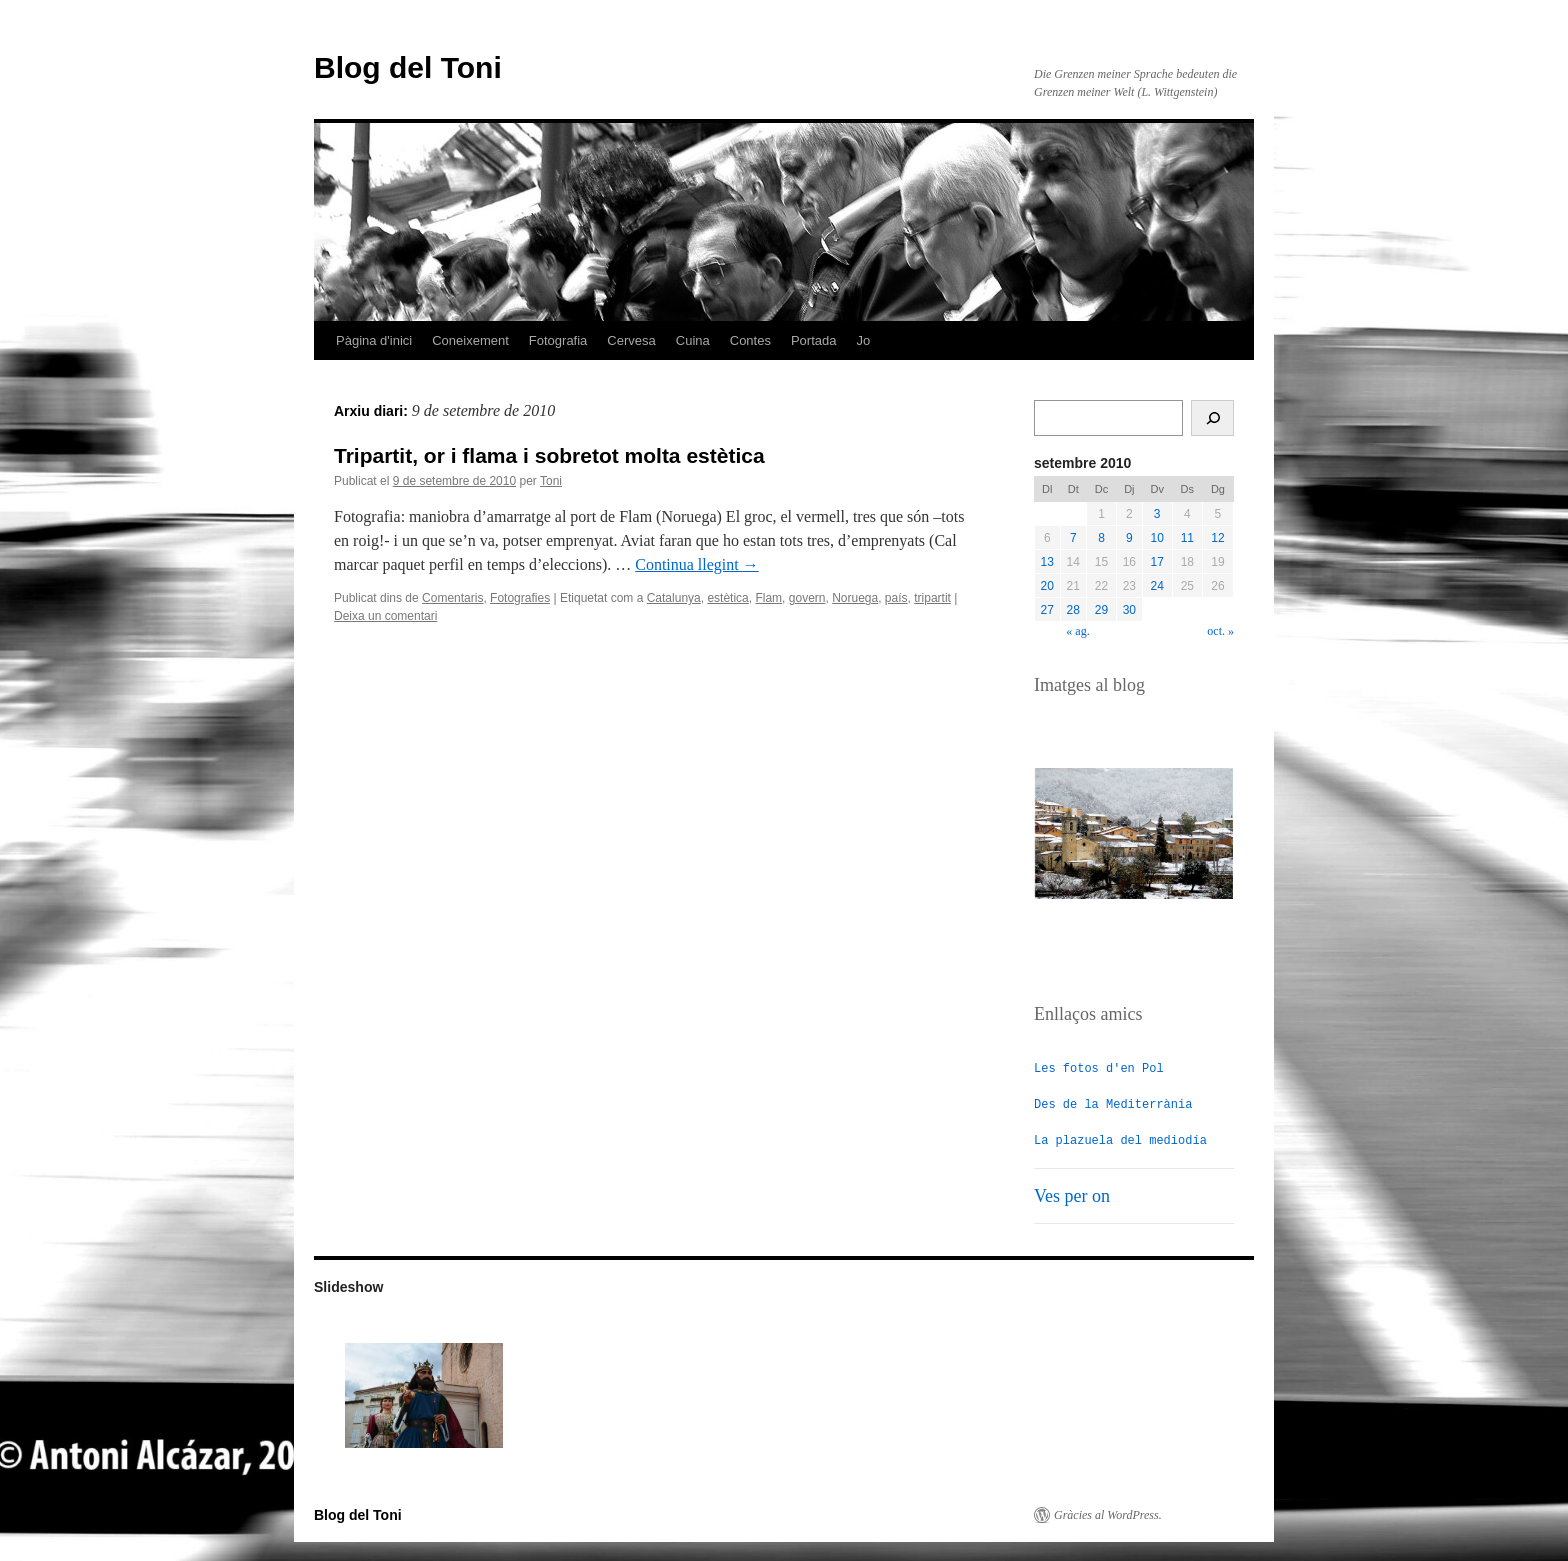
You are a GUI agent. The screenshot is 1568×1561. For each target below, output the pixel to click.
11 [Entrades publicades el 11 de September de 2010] (1187, 538)
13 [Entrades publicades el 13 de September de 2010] (1047, 562)
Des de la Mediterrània (1113, 1103)
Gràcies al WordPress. (1108, 1514)
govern (807, 598)
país (896, 598)
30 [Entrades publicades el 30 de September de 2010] (1129, 610)
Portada (814, 340)
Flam (768, 598)
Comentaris (452, 598)
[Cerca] (1212, 418)
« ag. (1077, 631)
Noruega (855, 598)
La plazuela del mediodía (1120, 1139)
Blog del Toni (408, 67)
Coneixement (470, 340)
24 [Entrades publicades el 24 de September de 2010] (1157, 586)
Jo (864, 340)
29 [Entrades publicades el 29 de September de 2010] (1101, 610)
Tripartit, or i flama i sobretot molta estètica (549, 455)
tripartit (932, 598)
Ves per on (1072, 1195)
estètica (727, 598)
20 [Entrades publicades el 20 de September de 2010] (1047, 586)
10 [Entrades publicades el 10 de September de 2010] (1157, 538)
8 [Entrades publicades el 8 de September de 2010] (1101, 538)
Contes (750, 340)
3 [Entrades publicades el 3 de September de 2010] (1157, 514)
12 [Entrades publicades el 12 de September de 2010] (1217, 538)
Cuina (693, 340)
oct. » (1220, 631)
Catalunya (674, 598)
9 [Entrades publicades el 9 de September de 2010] (1129, 538)
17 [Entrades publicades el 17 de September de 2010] (1157, 562)
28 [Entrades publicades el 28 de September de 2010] (1073, 610)
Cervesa (631, 340)
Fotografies (520, 598)
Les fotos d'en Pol (1099, 1067)
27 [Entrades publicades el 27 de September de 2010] (1047, 610)
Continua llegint (697, 564)
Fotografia (558, 340)
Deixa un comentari (385, 616)
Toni (551, 481)
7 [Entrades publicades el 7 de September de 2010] (1073, 538)
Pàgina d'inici (374, 340)
